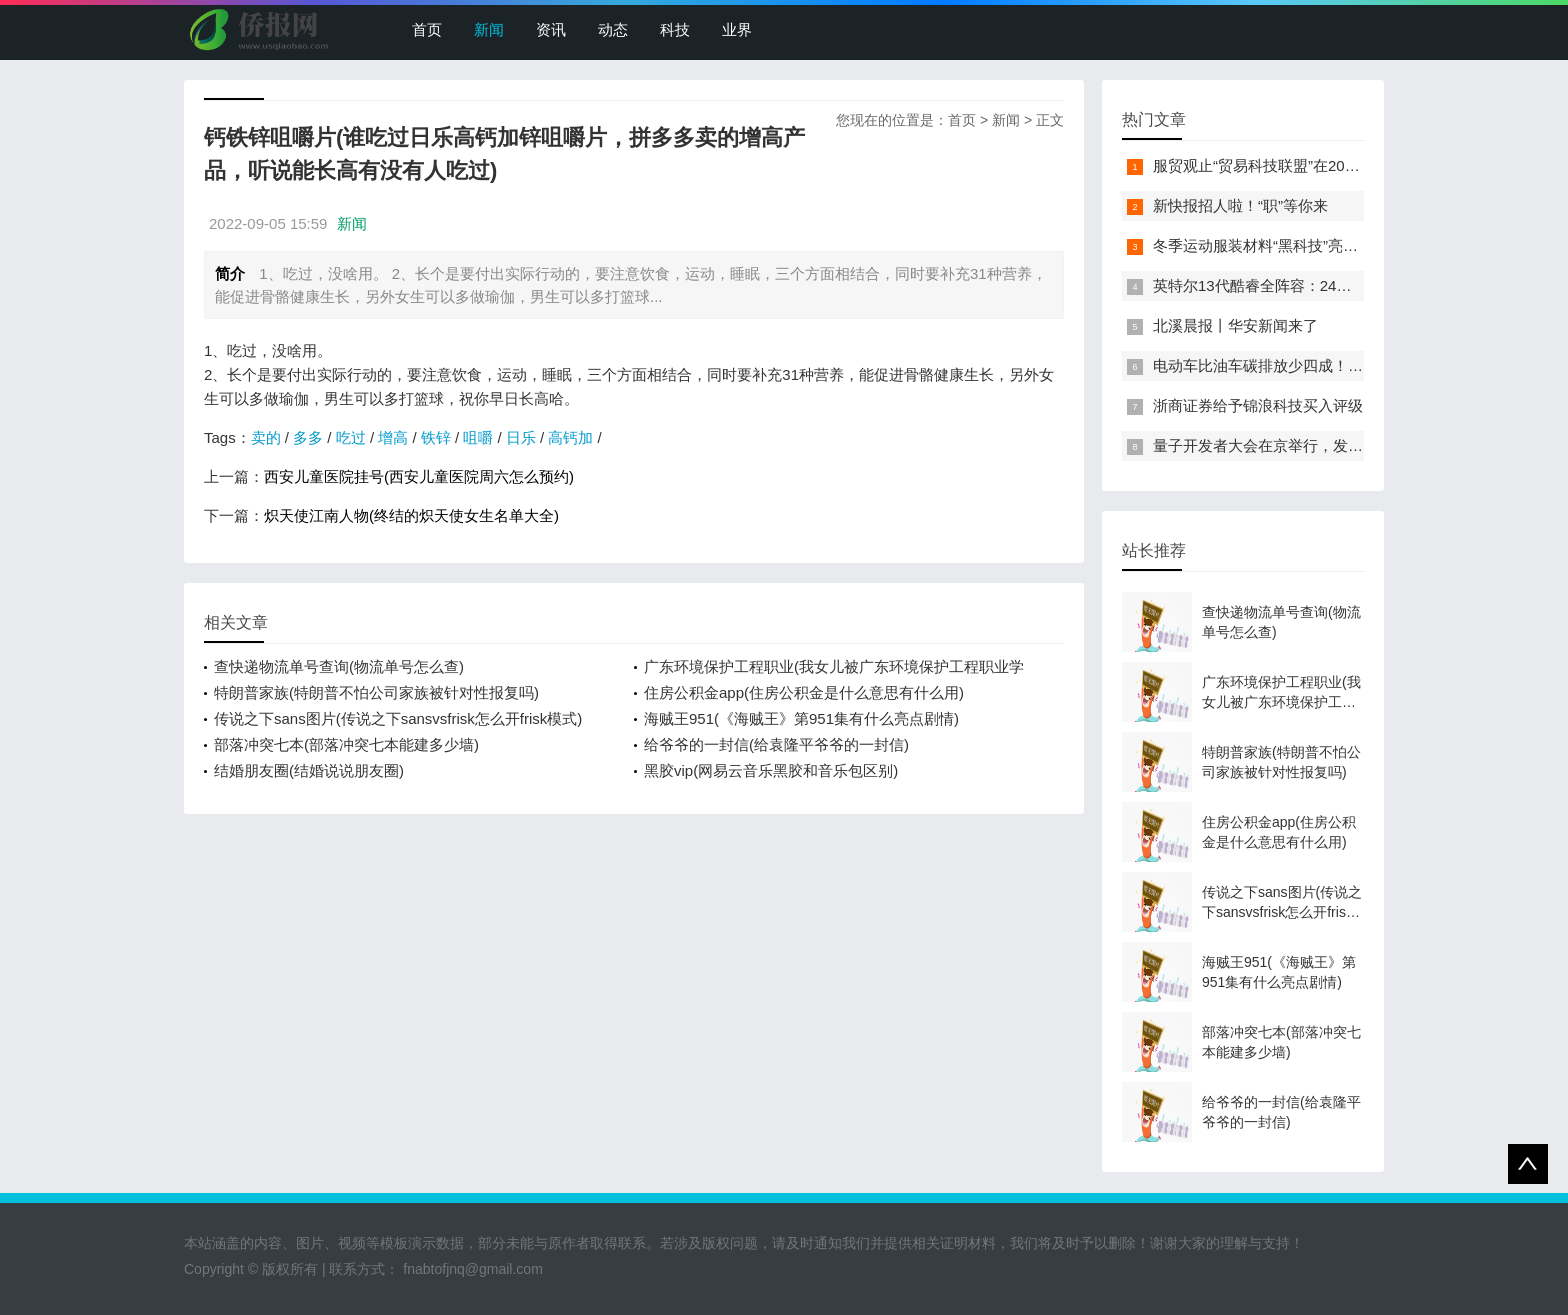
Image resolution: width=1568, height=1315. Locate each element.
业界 (737, 29)
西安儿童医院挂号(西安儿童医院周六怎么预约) (419, 476)
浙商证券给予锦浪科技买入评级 (1258, 405)
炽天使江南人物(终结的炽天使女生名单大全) (411, 515)
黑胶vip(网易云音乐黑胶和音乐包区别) (771, 770)
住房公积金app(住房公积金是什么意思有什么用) (804, 692)
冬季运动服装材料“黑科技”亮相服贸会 (1278, 245)
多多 (308, 437)
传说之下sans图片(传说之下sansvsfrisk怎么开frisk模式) (398, 718)
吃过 (351, 437)
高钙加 (570, 437)
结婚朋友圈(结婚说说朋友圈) (309, 770)
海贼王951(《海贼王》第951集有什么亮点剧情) (801, 718)
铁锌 (436, 437)
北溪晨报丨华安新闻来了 (1235, 325)
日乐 (521, 437)
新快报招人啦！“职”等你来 (1240, 205)
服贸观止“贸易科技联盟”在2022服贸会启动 (1294, 165)
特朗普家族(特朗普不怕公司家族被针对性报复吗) (376, 692)
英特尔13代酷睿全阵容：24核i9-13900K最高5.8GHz (1327, 285)
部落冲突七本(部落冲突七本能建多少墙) (346, 744)
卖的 (266, 437)
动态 (613, 29)
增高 (393, 437)
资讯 (551, 29)
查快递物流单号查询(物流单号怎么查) (339, 666)
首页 (427, 29)
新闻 (489, 29)
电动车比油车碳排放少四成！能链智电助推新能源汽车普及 (1348, 365)
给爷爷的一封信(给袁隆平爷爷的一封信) (776, 744)
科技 (675, 29)
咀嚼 (478, 437)
